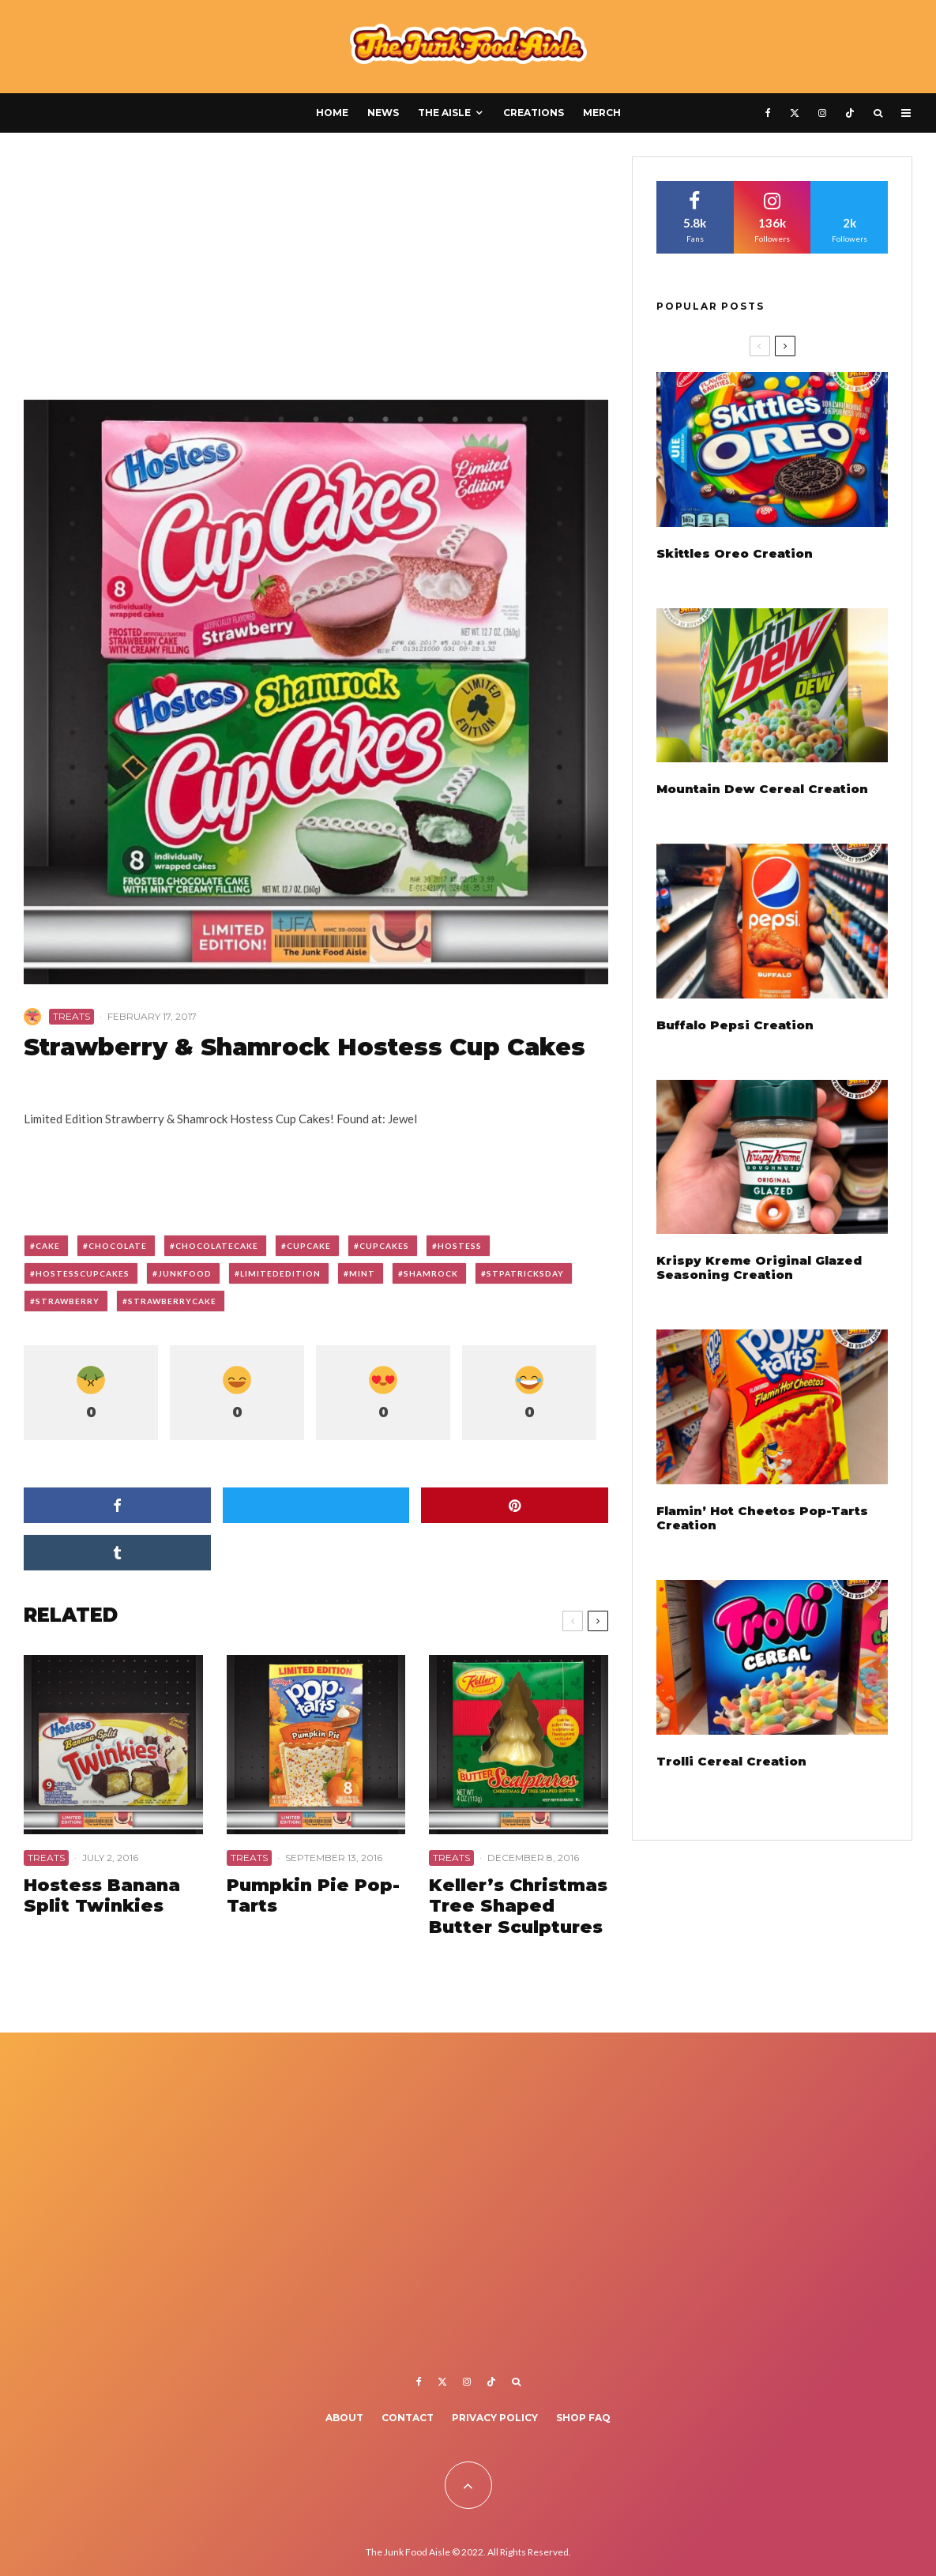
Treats (71, 1016)
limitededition (280, 1273)
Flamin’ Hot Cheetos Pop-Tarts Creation (762, 1518)
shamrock (431, 1273)
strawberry (68, 1301)
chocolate (117, 1245)
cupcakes (384, 1245)
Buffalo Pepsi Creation (735, 1025)
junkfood (185, 1273)
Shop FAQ (583, 2418)
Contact (408, 2418)
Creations (533, 112)
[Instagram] (822, 113)
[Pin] (514, 1505)
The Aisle (444, 112)
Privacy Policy (495, 2418)
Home (332, 112)
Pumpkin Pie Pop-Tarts (313, 1895)
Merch (602, 112)
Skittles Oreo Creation (734, 554)
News (383, 112)
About (344, 2418)
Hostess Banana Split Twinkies (102, 1895)
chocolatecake (216, 1245)
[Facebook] (768, 113)
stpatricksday (525, 1273)
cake (48, 1245)
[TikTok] (850, 113)
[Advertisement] (316, 273)
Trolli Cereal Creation (731, 1761)
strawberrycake (172, 1301)
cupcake (309, 1245)
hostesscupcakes (83, 1273)
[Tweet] (316, 1505)
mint (362, 1273)
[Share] (117, 1505)
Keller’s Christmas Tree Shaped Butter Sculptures (518, 1906)
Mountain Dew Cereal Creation (762, 789)
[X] (794, 113)
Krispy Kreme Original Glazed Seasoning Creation (759, 1268)
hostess (460, 1245)
